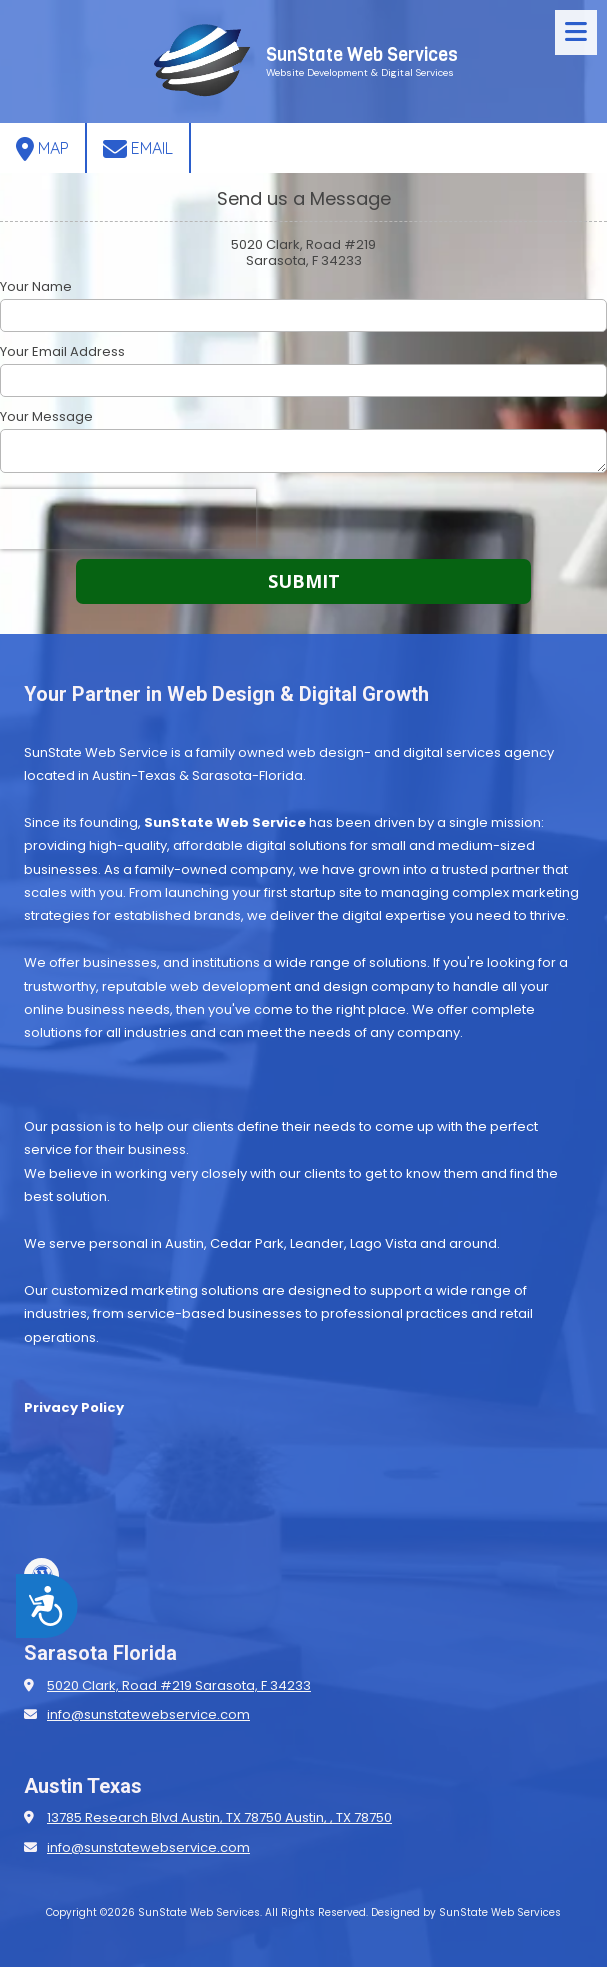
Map (42, 149)
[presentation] (128, 519)
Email (138, 149)
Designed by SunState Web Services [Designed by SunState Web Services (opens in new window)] (466, 1912)
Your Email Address (62, 352)
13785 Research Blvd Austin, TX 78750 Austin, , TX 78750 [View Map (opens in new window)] (219, 1817)
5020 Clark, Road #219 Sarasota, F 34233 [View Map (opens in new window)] (179, 1685)
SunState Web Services (362, 55)
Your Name (36, 287)
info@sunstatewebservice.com (148, 1714)
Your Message (46, 417)
